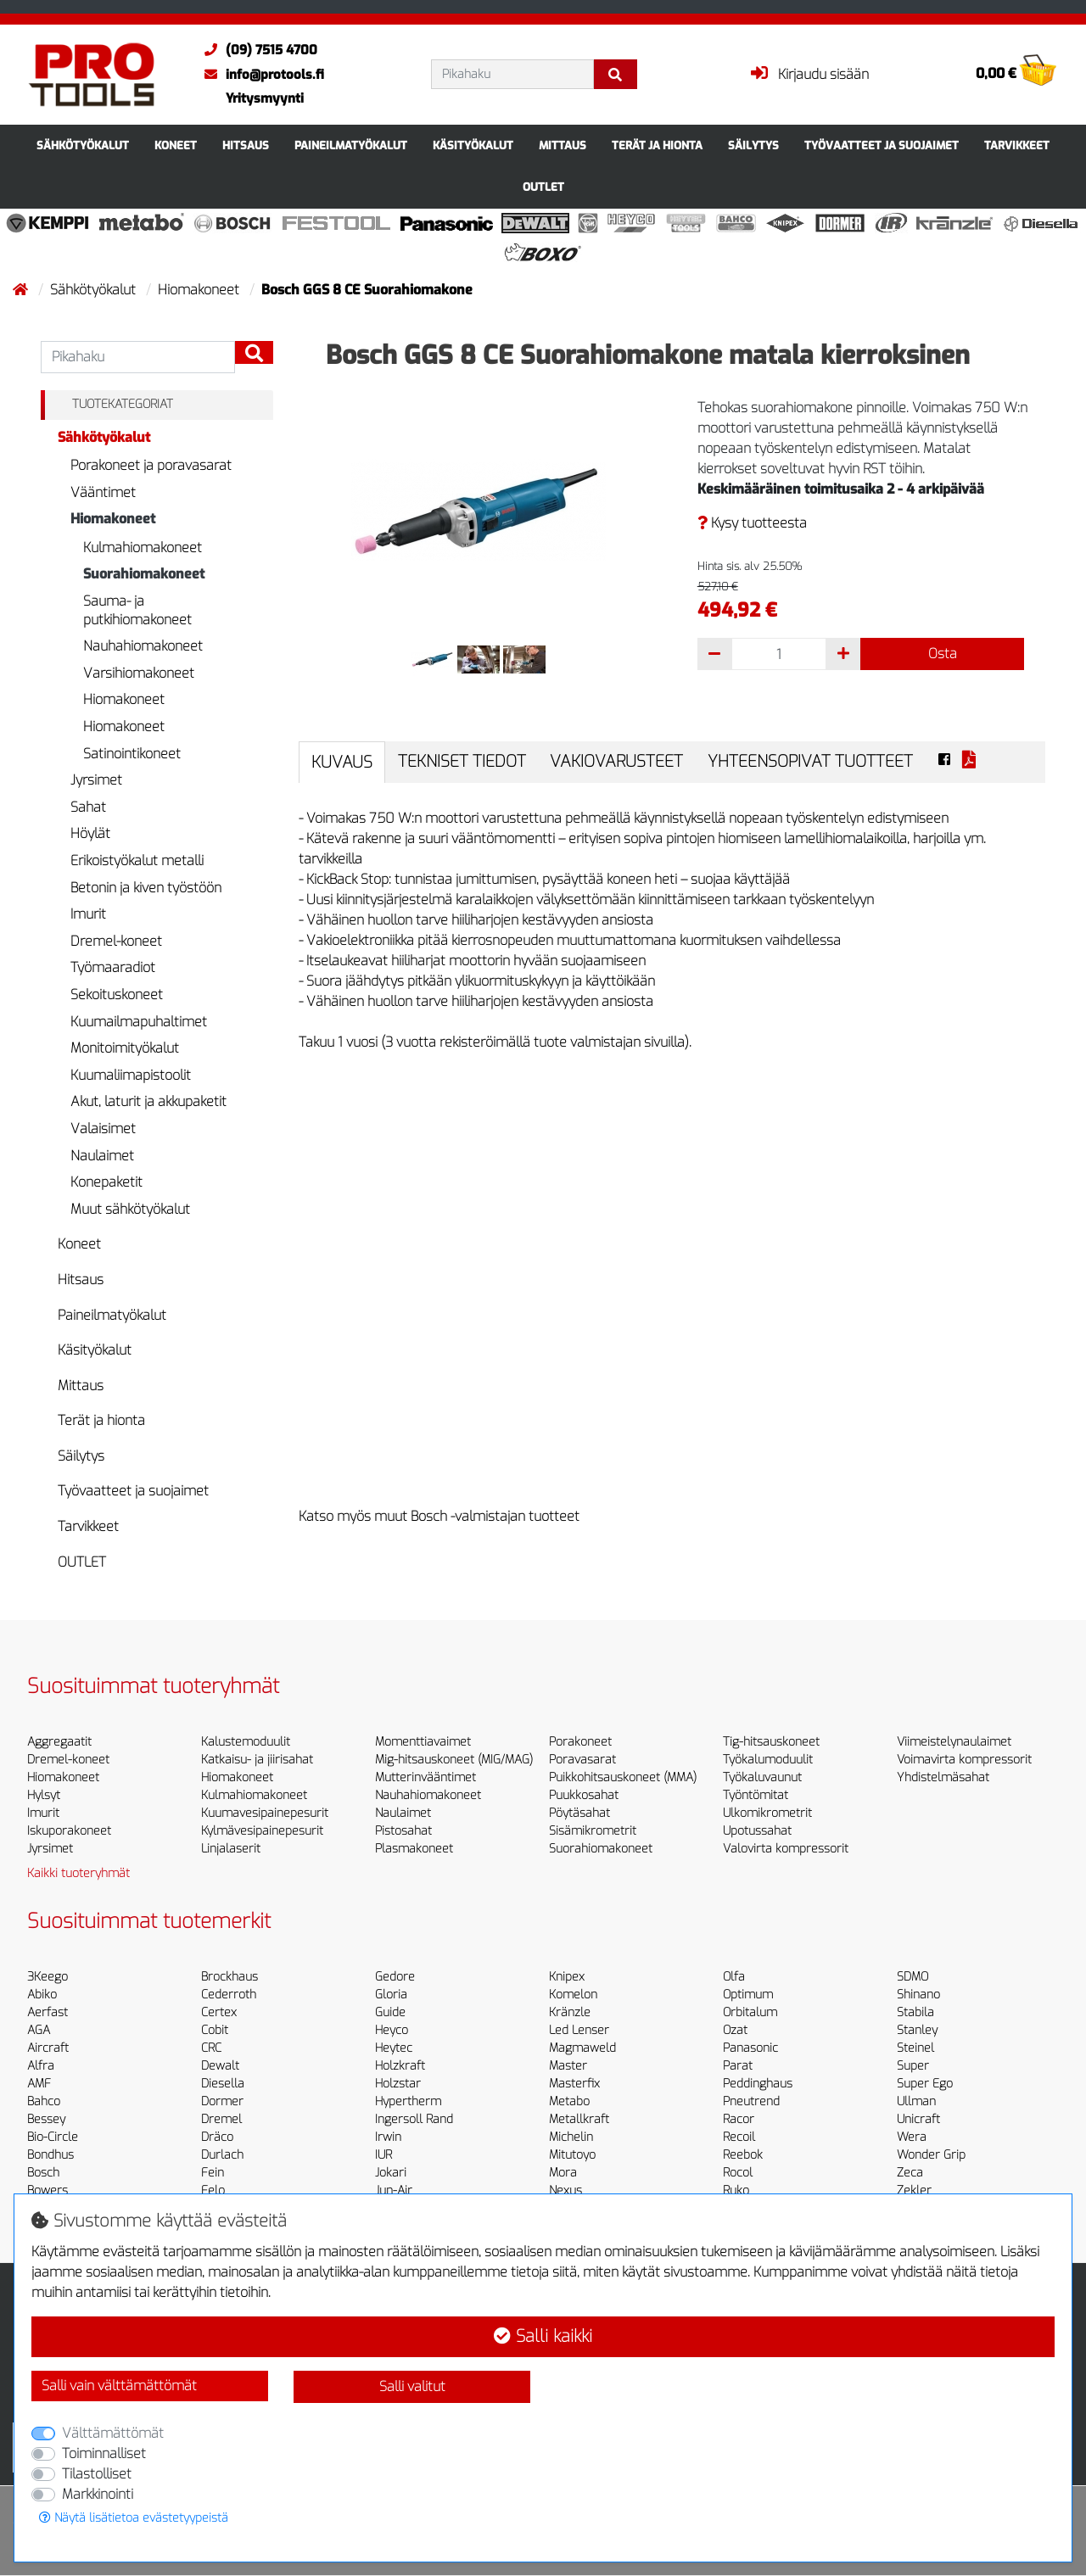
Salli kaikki (543, 2336)
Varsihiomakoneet (138, 673)
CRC (211, 2048)
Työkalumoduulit (768, 1760)
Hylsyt (43, 1795)
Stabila (915, 2012)
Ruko (736, 2190)
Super (913, 2066)
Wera (911, 2137)
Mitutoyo (572, 2155)
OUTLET (543, 187)
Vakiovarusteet (616, 761)
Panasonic (750, 2048)
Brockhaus (229, 1977)
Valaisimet (103, 1128)
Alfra (40, 2066)
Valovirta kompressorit (785, 1849)
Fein (212, 2173)
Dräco (217, 2137)
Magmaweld (582, 2048)
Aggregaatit (59, 1742)
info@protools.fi (260, 74)
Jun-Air (393, 2190)
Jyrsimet (96, 780)
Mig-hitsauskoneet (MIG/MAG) (454, 1760)
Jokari (390, 2173)
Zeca (910, 2173)
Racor (738, 2119)
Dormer (222, 2101)
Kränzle (570, 2012)
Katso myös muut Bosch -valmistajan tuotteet (439, 1516)
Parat (738, 2066)
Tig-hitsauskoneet (771, 1742)
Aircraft (48, 2048)
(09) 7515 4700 (256, 50)
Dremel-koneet (116, 941)
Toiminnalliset (104, 2453)
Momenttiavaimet (423, 1742)
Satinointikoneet (132, 754)
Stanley (917, 2030)
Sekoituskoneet (116, 994)
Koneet (175, 145)
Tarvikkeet (1017, 145)
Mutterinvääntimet (425, 1777)
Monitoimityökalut (124, 1048)
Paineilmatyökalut (350, 145)
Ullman (916, 2101)
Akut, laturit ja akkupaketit (148, 1101)
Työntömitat (755, 1795)
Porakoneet (580, 1742)
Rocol (738, 2173)
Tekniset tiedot (462, 761)
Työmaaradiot (112, 967)
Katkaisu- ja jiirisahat (257, 1760)
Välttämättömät (113, 2433)
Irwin (388, 2137)
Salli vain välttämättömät (119, 2385)
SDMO (912, 1977)
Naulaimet (102, 1156)
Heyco (391, 2030)
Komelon (573, 1994)
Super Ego (925, 2084)
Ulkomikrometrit (767, 1813)
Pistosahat (403, 1831)
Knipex (567, 1977)
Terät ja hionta (657, 145)
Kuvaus (341, 762)
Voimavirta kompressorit (964, 1760)
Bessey (46, 2119)
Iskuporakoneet (69, 1831)
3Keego (47, 1977)
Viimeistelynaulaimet (954, 1742)
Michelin (571, 2137)
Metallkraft (579, 2119)
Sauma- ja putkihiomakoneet (137, 610)
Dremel (221, 2119)
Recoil (739, 2137)
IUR (383, 2155)
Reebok (743, 2155)
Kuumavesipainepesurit (264, 1813)
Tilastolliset (97, 2474)
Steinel (915, 2048)
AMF (39, 2084)
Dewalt (220, 2066)
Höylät (90, 833)
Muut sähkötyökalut (130, 1209)
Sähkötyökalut (82, 145)
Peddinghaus (757, 2084)
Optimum (748, 1994)
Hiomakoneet (200, 290)
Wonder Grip (931, 2155)
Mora (563, 2173)
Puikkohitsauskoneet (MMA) (623, 1777)
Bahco (43, 2101)
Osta (942, 653)
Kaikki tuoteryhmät (78, 1873)
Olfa (734, 1977)
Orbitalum (750, 2012)
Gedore (395, 1977)
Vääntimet (103, 492)
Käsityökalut (473, 145)
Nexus (565, 2190)
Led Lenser (579, 2030)
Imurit (88, 914)
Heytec (393, 2048)
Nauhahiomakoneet (143, 646)
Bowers (47, 2190)
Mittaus (562, 145)
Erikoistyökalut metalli (137, 860)
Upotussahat (757, 1831)
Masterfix (574, 2084)
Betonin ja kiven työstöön (145, 888)
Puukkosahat (584, 1795)
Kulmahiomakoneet (142, 547)
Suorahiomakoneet (143, 574)
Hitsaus (245, 145)
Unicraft (918, 2119)
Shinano (918, 1994)
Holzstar (398, 2084)
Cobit (214, 2030)
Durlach (222, 2155)
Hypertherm (408, 2101)
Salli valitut (412, 2386)
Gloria (391, 1994)
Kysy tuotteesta (752, 523)
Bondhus (50, 2155)
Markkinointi (97, 2494)
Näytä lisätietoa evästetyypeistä (133, 2518)
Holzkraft (400, 2066)
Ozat (735, 2030)
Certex (219, 2012)
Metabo (569, 2101)
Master (568, 2066)
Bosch (43, 2173)
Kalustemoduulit (245, 1742)
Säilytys (753, 145)
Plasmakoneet (414, 1849)
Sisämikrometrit (592, 1831)
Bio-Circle (52, 2137)
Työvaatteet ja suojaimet (881, 145)
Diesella (222, 2084)
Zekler (914, 2190)
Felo (213, 2190)
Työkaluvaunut (762, 1777)
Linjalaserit (230, 1849)
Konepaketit (106, 1182)
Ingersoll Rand (414, 2119)
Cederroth (228, 1994)
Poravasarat (582, 1760)
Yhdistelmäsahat (943, 1777)
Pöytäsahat (579, 1813)
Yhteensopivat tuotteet (810, 761)
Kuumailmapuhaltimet (138, 1022)
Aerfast (47, 2012)
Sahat (88, 807)
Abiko (42, 1994)
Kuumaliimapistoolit (130, 1075)
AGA (38, 2030)
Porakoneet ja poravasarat (151, 465)
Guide (390, 2012)
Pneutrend (751, 2101)
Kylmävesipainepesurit (262, 1831)
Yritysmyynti (265, 98)
